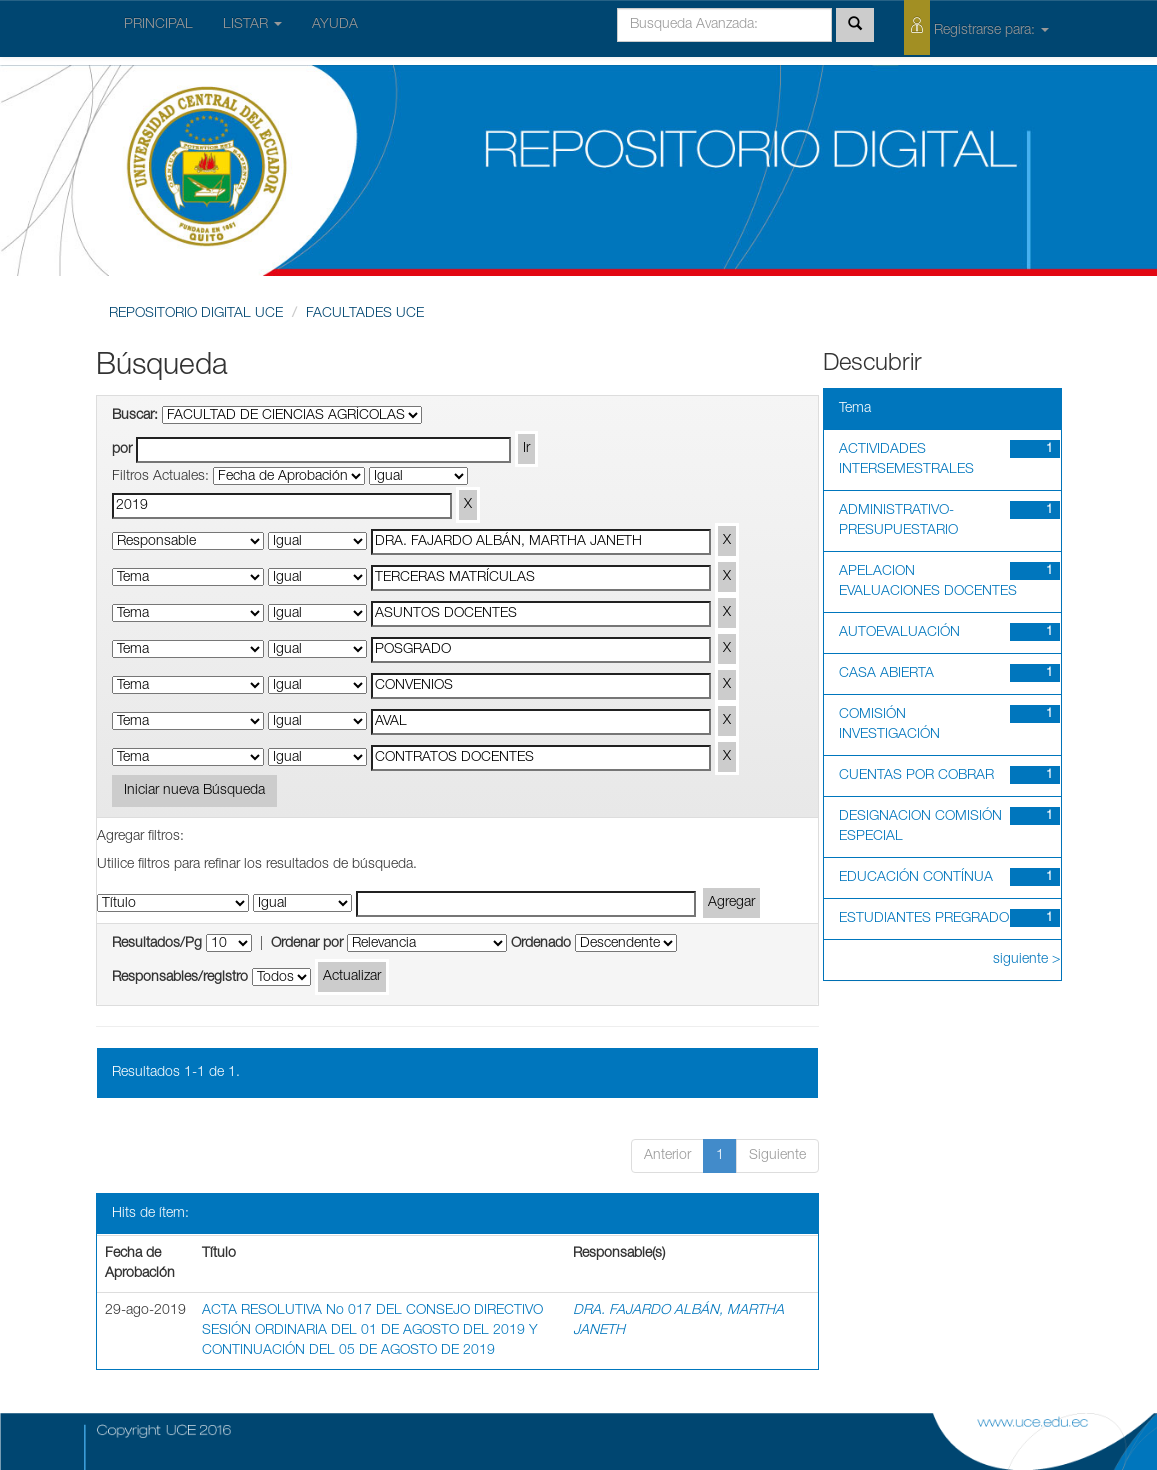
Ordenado (541, 944)
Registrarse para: (976, 27)
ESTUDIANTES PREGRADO (924, 919)
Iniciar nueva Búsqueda (194, 791)
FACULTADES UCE (365, 314)
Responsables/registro (180, 978)
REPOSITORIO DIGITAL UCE (196, 314)
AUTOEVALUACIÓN (899, 633)
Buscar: (135, 416)
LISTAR (252, 25)
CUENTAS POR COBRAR (916, 776)
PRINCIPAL (158, 25)
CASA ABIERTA (886, 674)
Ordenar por (307, 944)
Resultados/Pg (157, 944)
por (122, 450)
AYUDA (335, 25)
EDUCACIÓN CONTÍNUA (916, 878)
